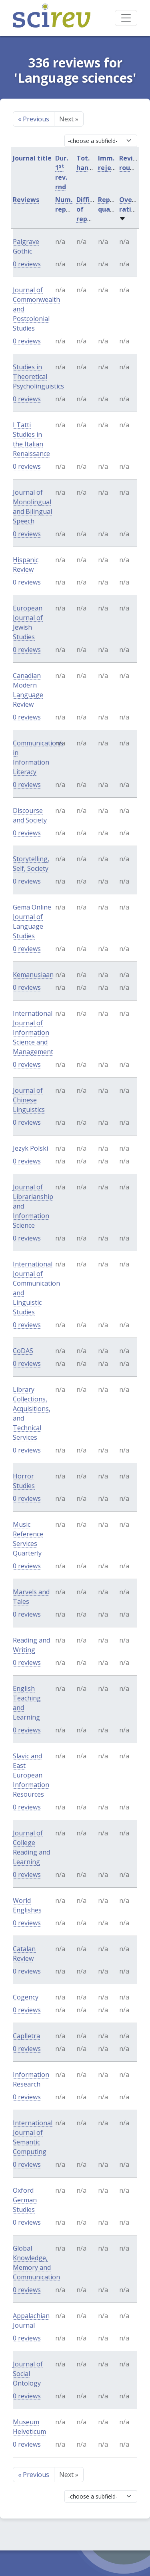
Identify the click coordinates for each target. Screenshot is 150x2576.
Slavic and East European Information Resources (31, 1775)
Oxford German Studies (25, 2200)
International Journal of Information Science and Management (33, 1032)
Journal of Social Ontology (28, 2374)
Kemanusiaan (33, 974)
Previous (33, 119)
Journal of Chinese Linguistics (29, 1100)
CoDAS (23, 1350)
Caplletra (26, 2035)
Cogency (25, 1997)
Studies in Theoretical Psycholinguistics (38, 376)
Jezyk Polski (30, 1148)
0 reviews (27, 264)
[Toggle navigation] (126, 18)
